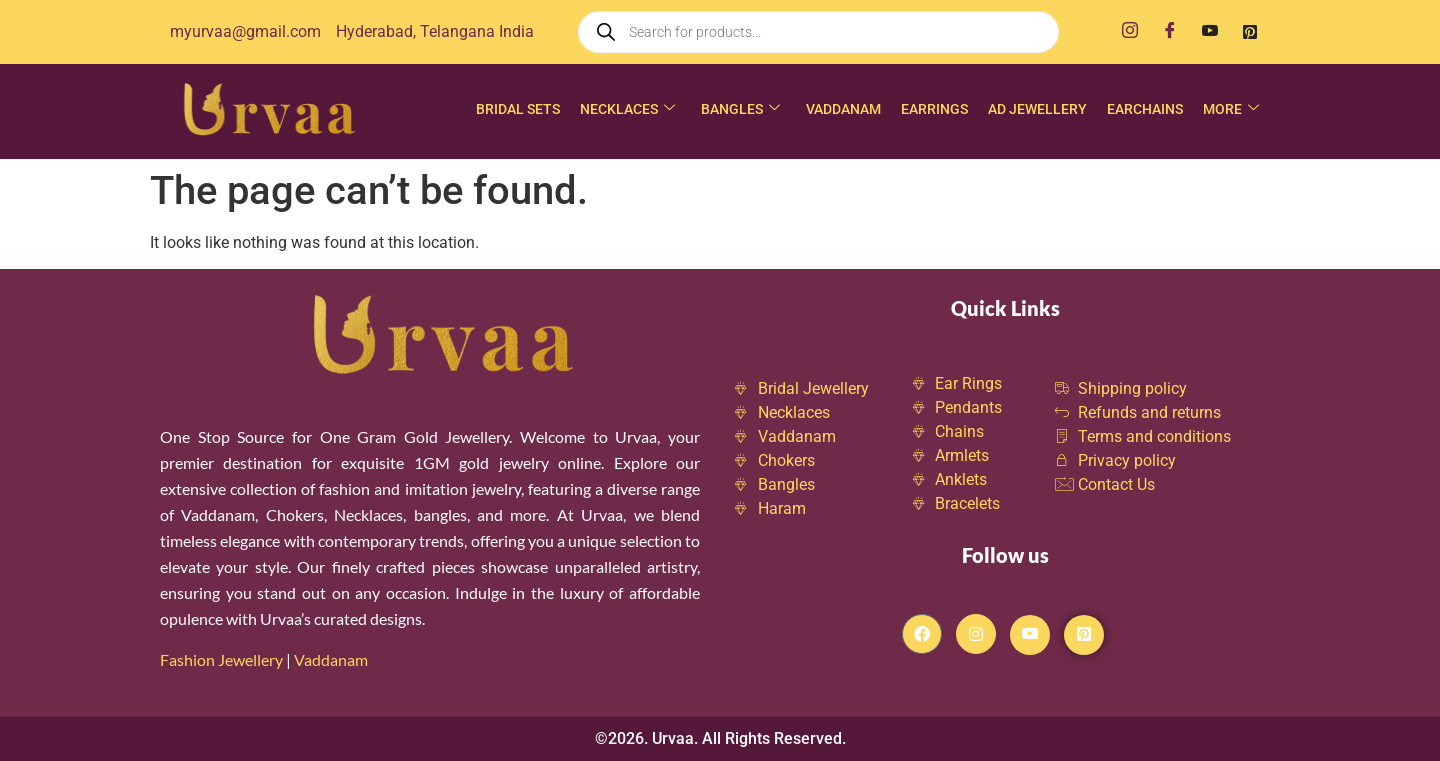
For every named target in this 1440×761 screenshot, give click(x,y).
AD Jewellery (1037, 109)
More (1231, 109)
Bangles (740, 109)
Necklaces (627, 109)
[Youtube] (1210, 32)
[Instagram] (1130, 32)
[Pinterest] (1250, 32)
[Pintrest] (1084, 635)
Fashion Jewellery (221, 659)
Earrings (934, 109)
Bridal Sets (518, 109)
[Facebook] (1170, 32)
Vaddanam (843, 109)
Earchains (1145, 109)
